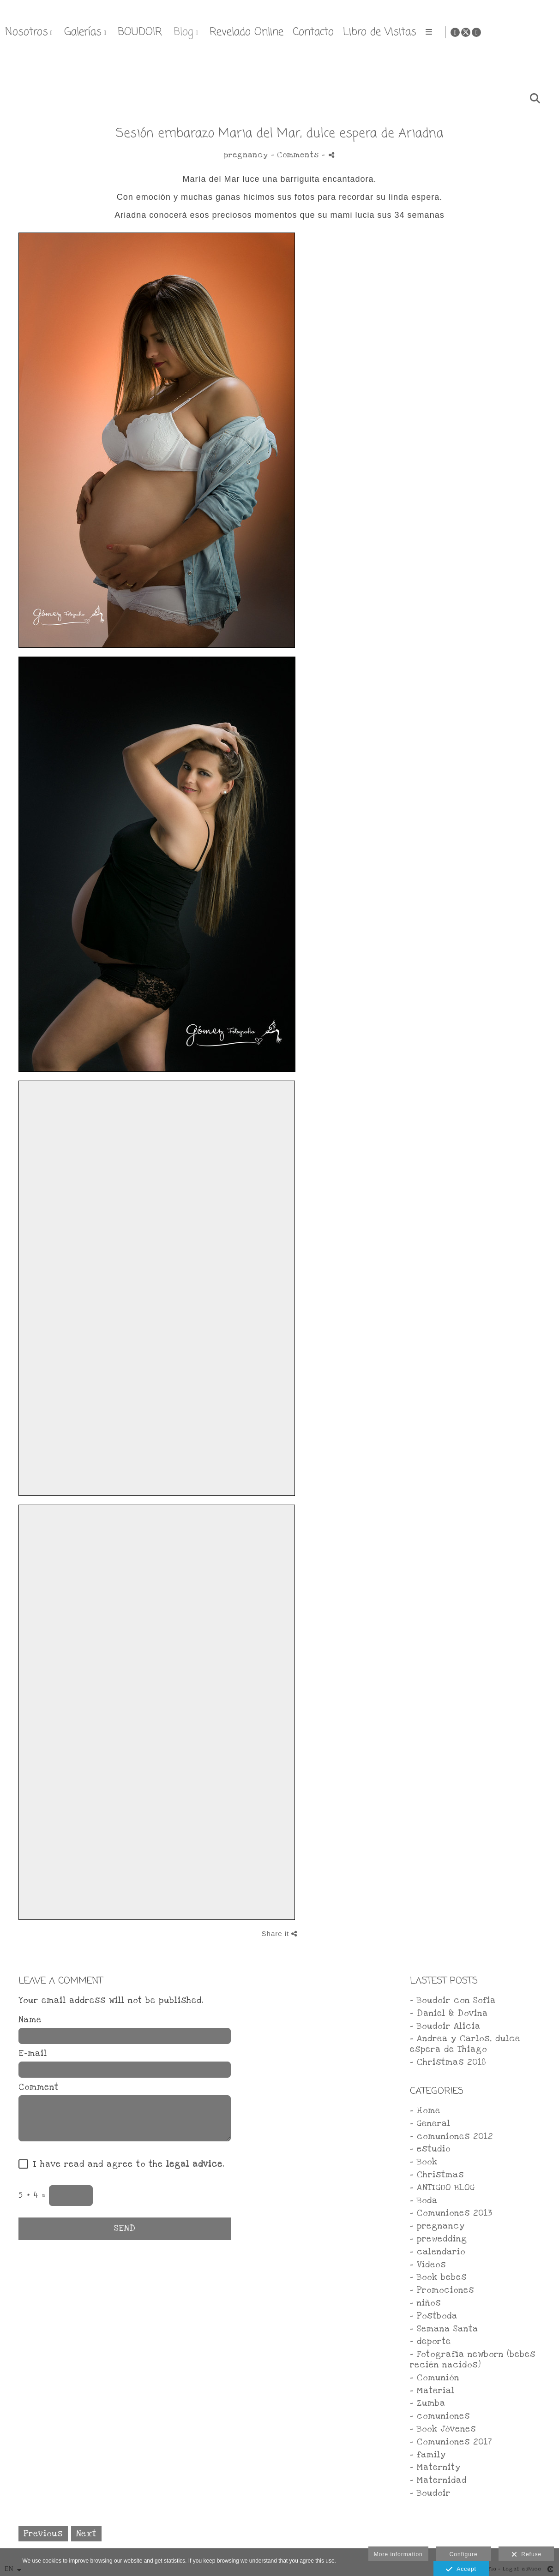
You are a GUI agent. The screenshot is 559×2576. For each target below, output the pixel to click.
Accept (461, 2569)
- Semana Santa (444, 2329)
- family (428, 2455)
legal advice (194, 2164)
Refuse (526, 2554)
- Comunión (434, 2378)
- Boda (424, 2200)
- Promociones (442, 2290)
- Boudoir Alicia (445, 2026)
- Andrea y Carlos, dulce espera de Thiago (465, 2044)
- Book (424, 2162)
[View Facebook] (523, 32)
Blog (383, 32)
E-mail (32, 2054)
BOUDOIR (340, 32)
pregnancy (246, 155)
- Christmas (437, 2175)
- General (430, 2123)
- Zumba (427, 2403)
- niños (425, 2303)
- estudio (430, 2149)
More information (398, 2554)
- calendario (437, 2252)
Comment (38, 2087)
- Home (425, 2110)
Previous (43, 2533)
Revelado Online (446, 32)
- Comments (296, 155)
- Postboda (433, 2316)
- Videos (428, 2264)
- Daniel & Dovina (449, 2013)
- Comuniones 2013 (451, 2213)
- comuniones (440, 2416)
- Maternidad (438, 2480)
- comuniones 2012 (451, 2136)
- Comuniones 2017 (451, 2442)
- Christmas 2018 (448, 2062)
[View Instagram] (544, 32)
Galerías (282, 32)
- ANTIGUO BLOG (442, 2187)
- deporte (430, 2341)
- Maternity (435, 2467)
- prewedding (438, 2239)
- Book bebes (438, 2277)
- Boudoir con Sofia (453, 2000)
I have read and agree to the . (126, 2164)
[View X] (534, 32)
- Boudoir (430, 2493)
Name (30, 2020)
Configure (464, 2554)
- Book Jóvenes (443, 2429)
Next (86, 2533)
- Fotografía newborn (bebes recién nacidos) (472, 2359)
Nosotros (226, 32)
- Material (432, 2390)
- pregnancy (437, 2226)
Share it (280, 1933)
